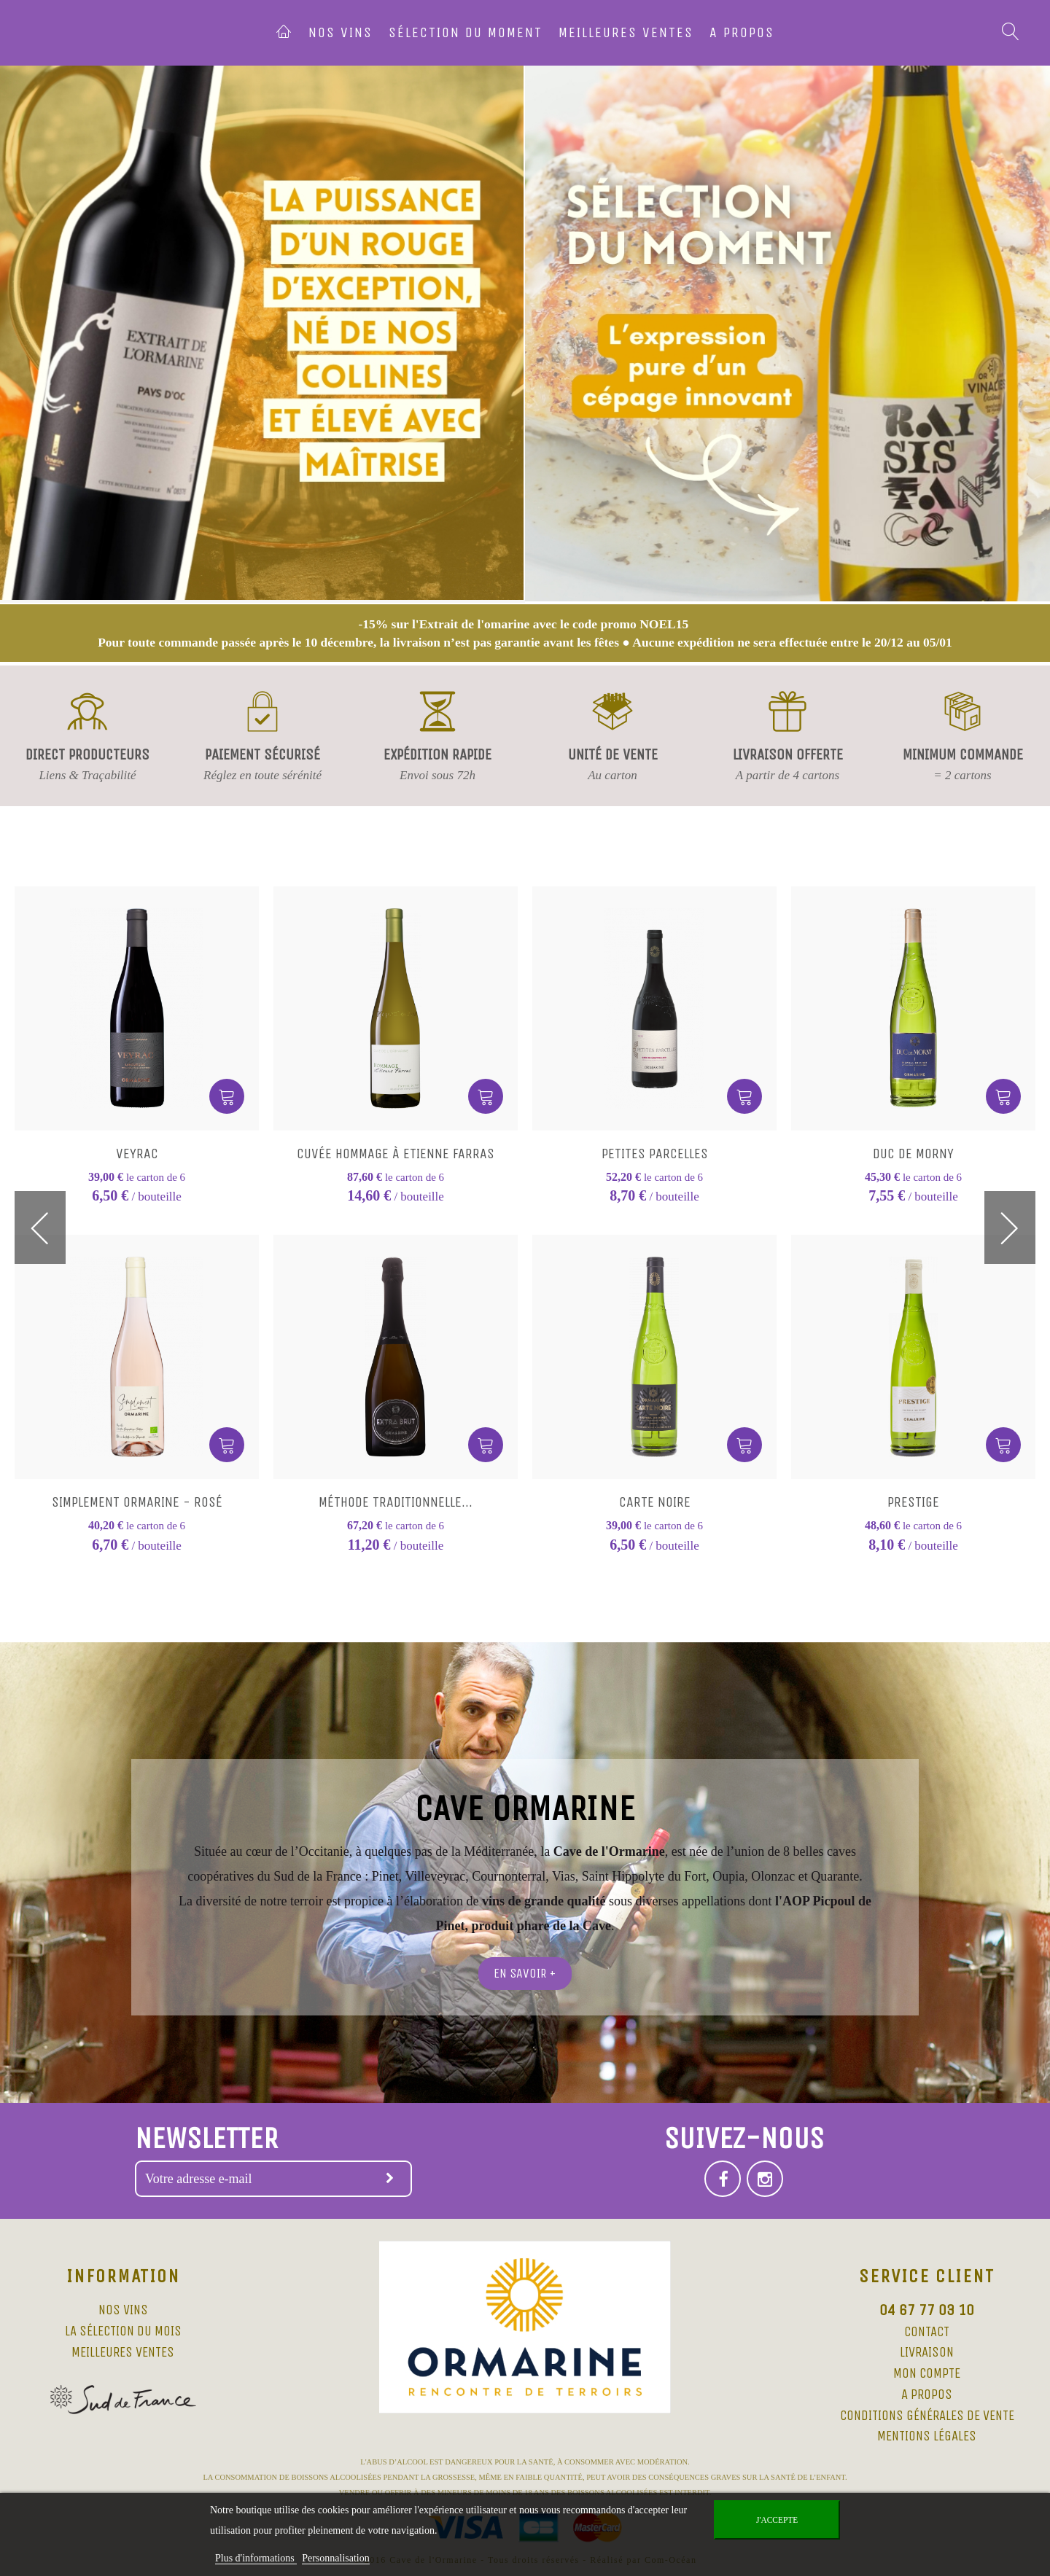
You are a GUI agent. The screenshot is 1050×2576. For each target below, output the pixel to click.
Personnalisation (336, 2558)
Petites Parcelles (655, 1153)
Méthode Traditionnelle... (395, 1502)
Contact (926, 2332)
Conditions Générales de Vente (927, 2416)
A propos (741, 32)
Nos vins (340, 32)
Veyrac (137, 1153)
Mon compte (926, 2373)
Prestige (913, 1502)
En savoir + (525, 1973)
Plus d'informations (256, 2558)
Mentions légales (926, 2436)
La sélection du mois (123, 2331)
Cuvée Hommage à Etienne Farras (395, 1153)
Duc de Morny (913, 1153)
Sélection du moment (465, 32)
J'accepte (777, 2519)
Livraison (927, 2352)
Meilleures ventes (626, 32)
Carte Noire (655, 1502)
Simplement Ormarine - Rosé (137, 1502)
